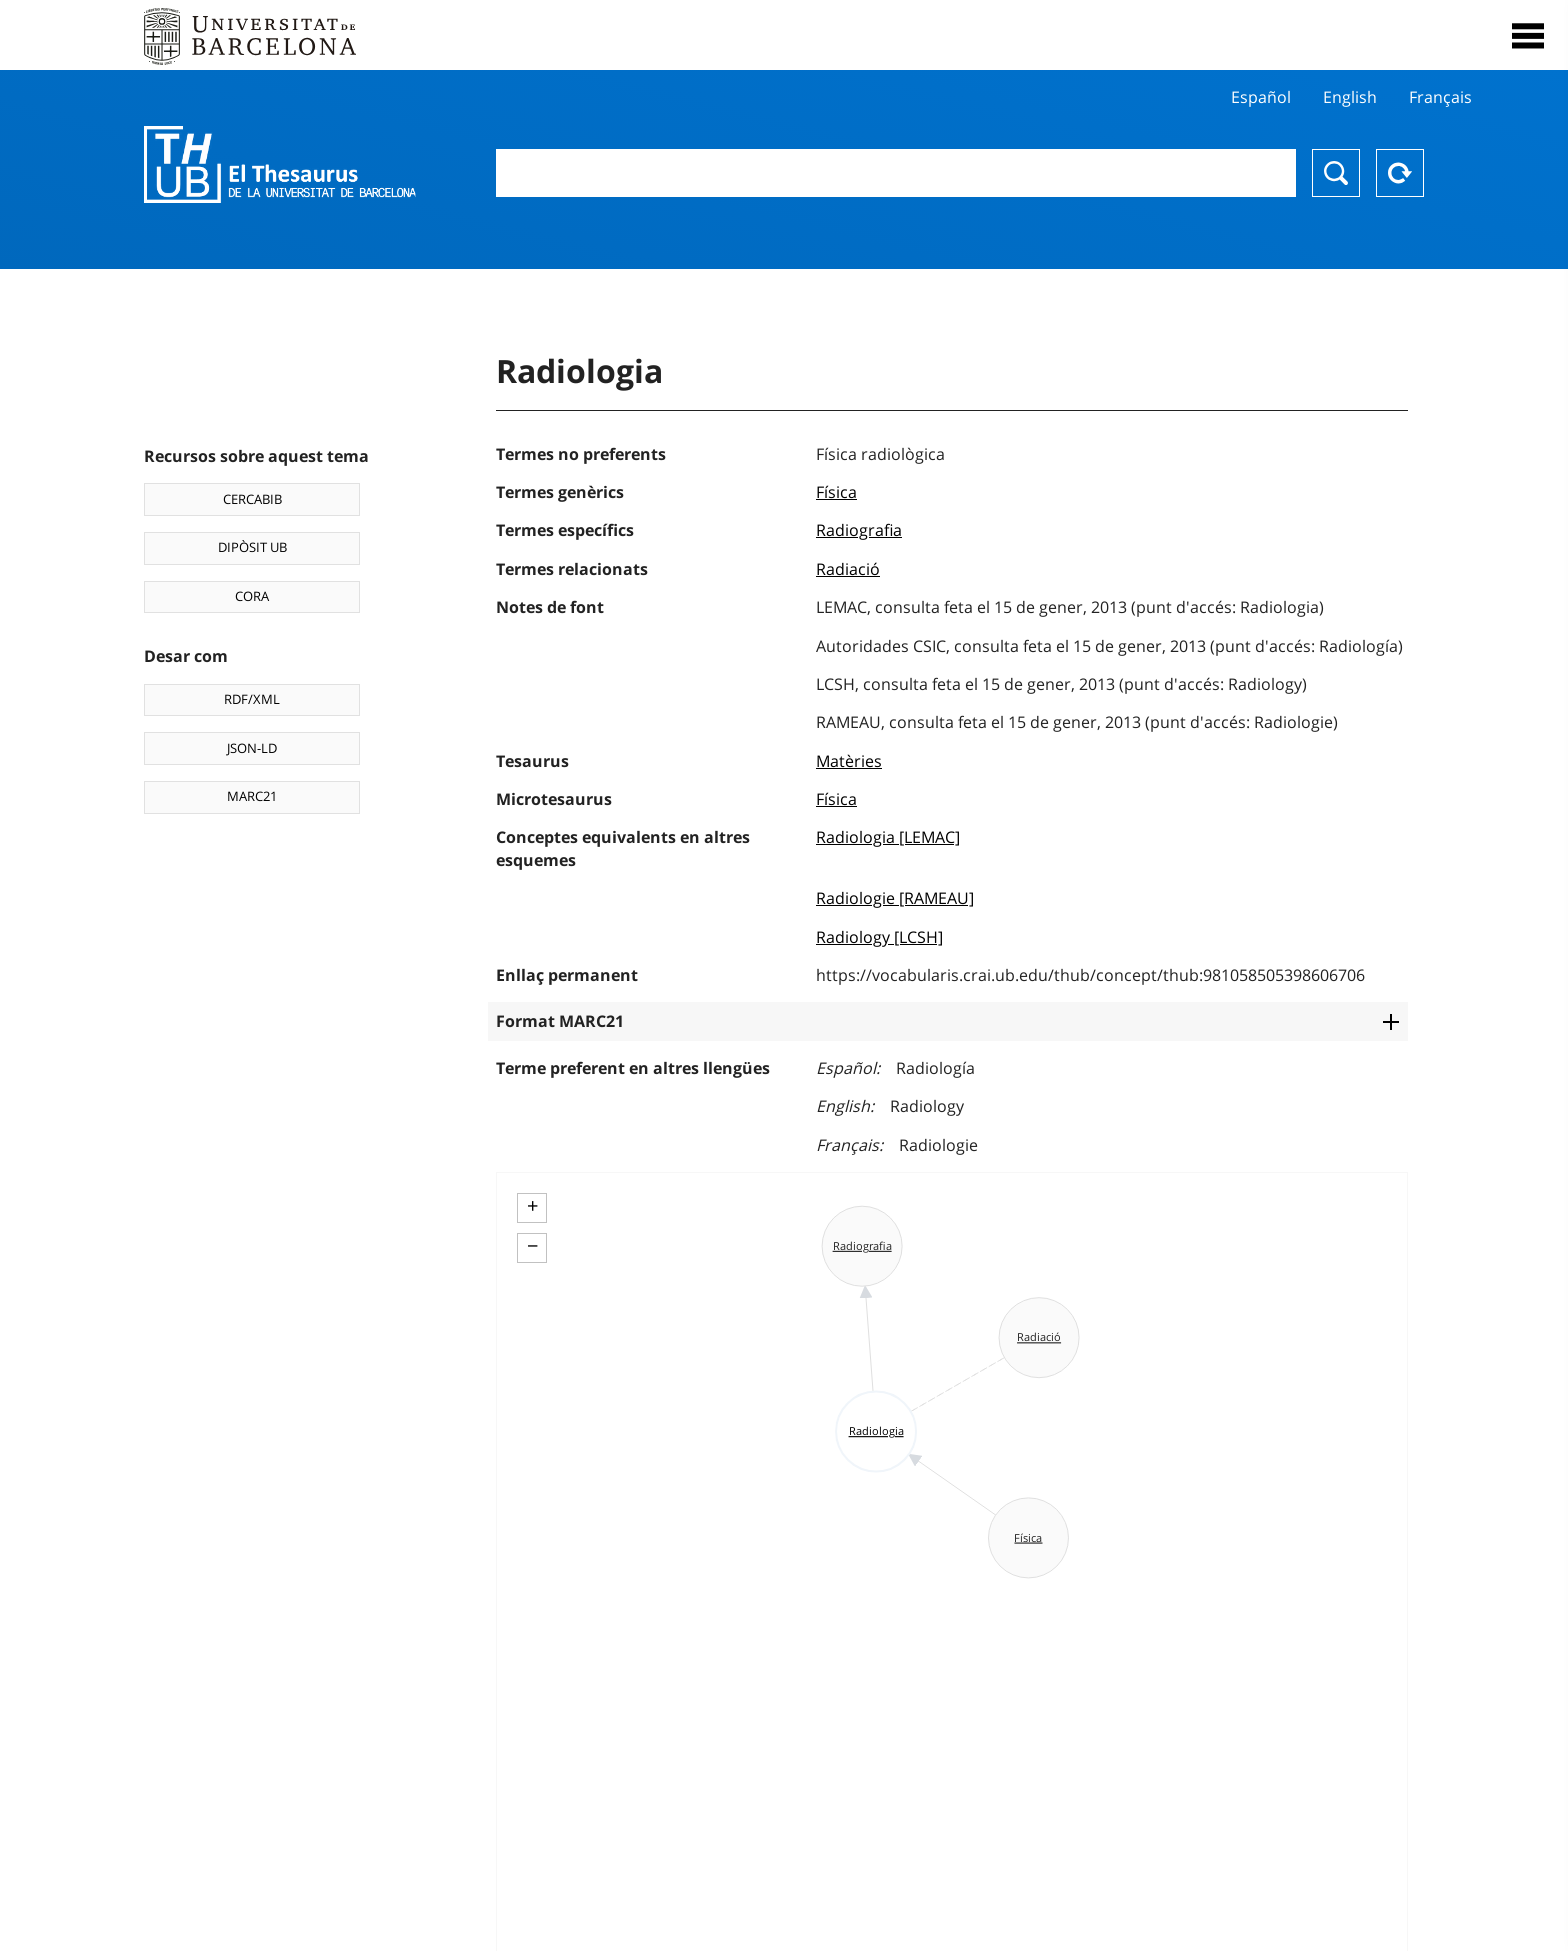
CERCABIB (252, 499)
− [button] (532, 1246)
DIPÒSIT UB (252, 547)
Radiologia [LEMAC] (888, 837)
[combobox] (896, 173)
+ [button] (532, 1206)
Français (1440, 97)
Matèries (849, 761)
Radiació (848, 569)
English (1350, 97)
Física (836, 492)
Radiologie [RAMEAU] (895, 898)
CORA (252, 596)
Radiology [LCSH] (879, 937)
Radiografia (859, 530)
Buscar (1336, 173)
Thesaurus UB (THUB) (280, 165)
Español (1261, 97)
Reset (1400, 173)
